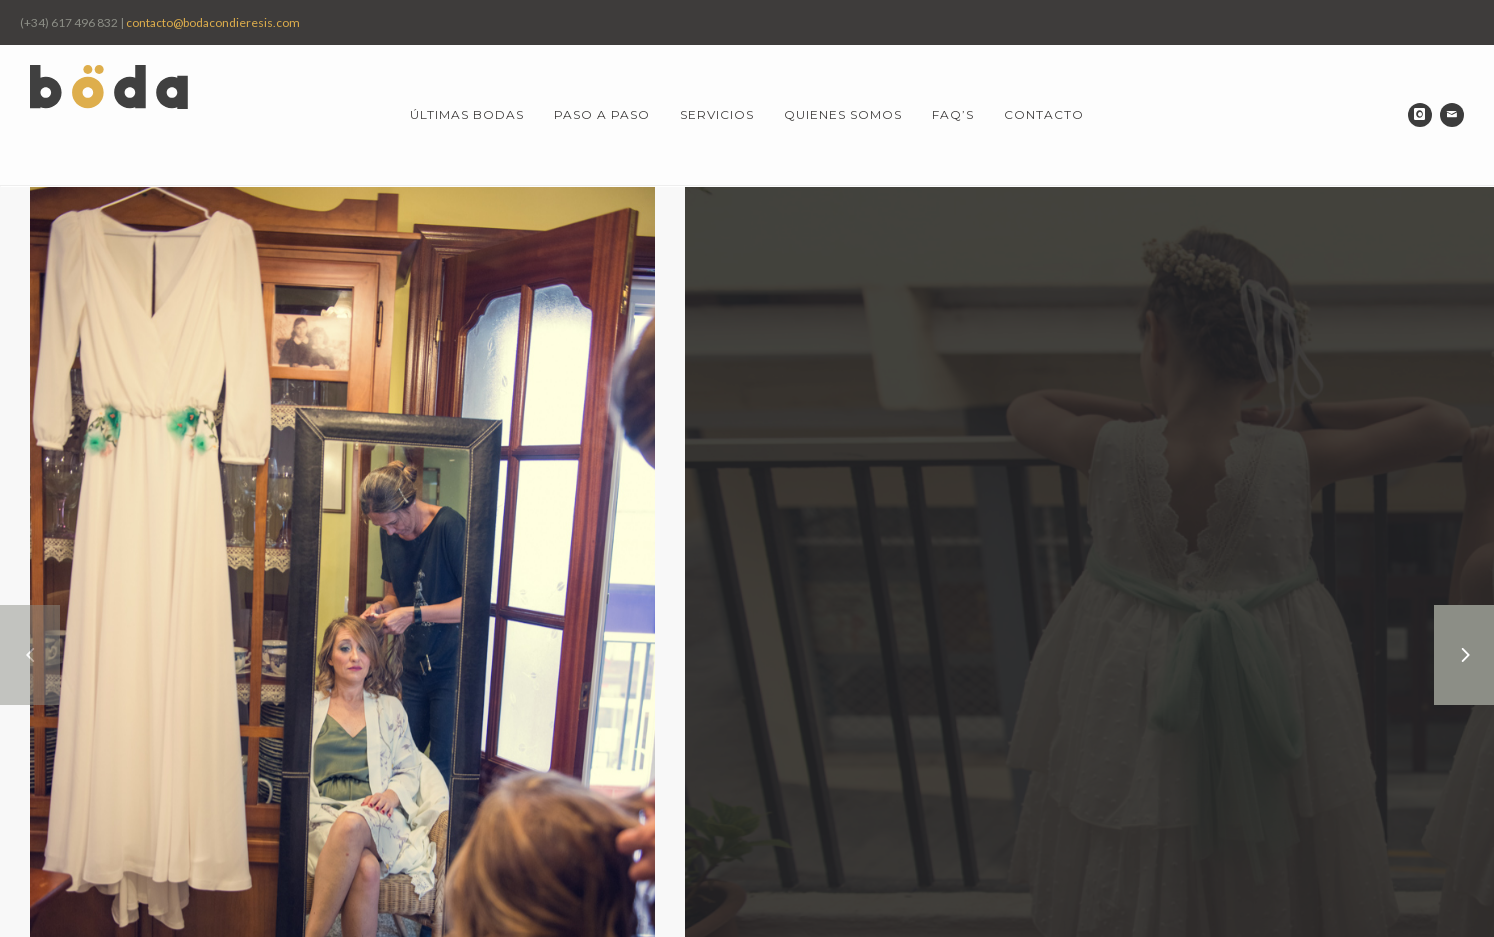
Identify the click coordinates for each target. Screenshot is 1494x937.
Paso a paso (602, 114)
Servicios (717, 114)
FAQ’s (953, 114)
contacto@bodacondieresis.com (213, 22)
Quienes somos (843, 114)
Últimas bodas (467, 114)
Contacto (1044, 114)
